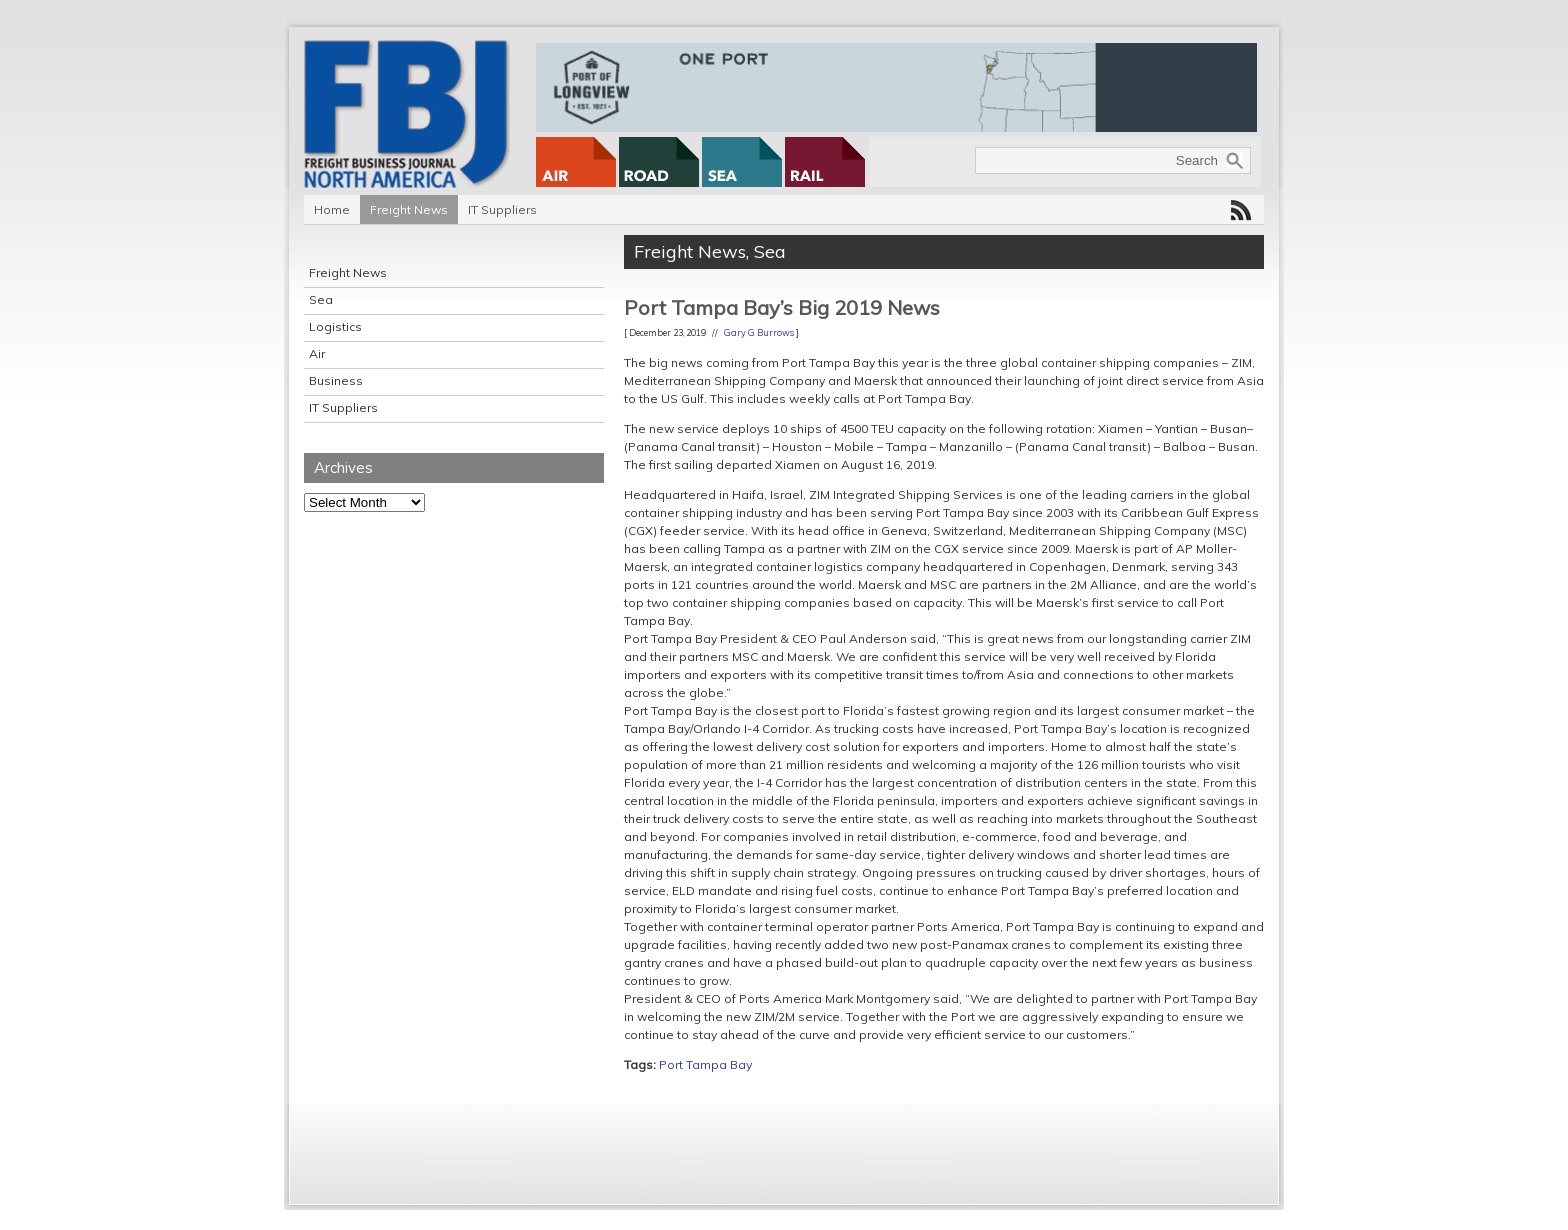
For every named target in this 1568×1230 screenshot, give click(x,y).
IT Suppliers (502, 209)
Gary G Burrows (759, 332)
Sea (321, 299)
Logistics (335, 326)
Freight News (409, 209)
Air (317, 353)
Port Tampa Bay (705, 1064)
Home (332, 209)
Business (336, 380)
